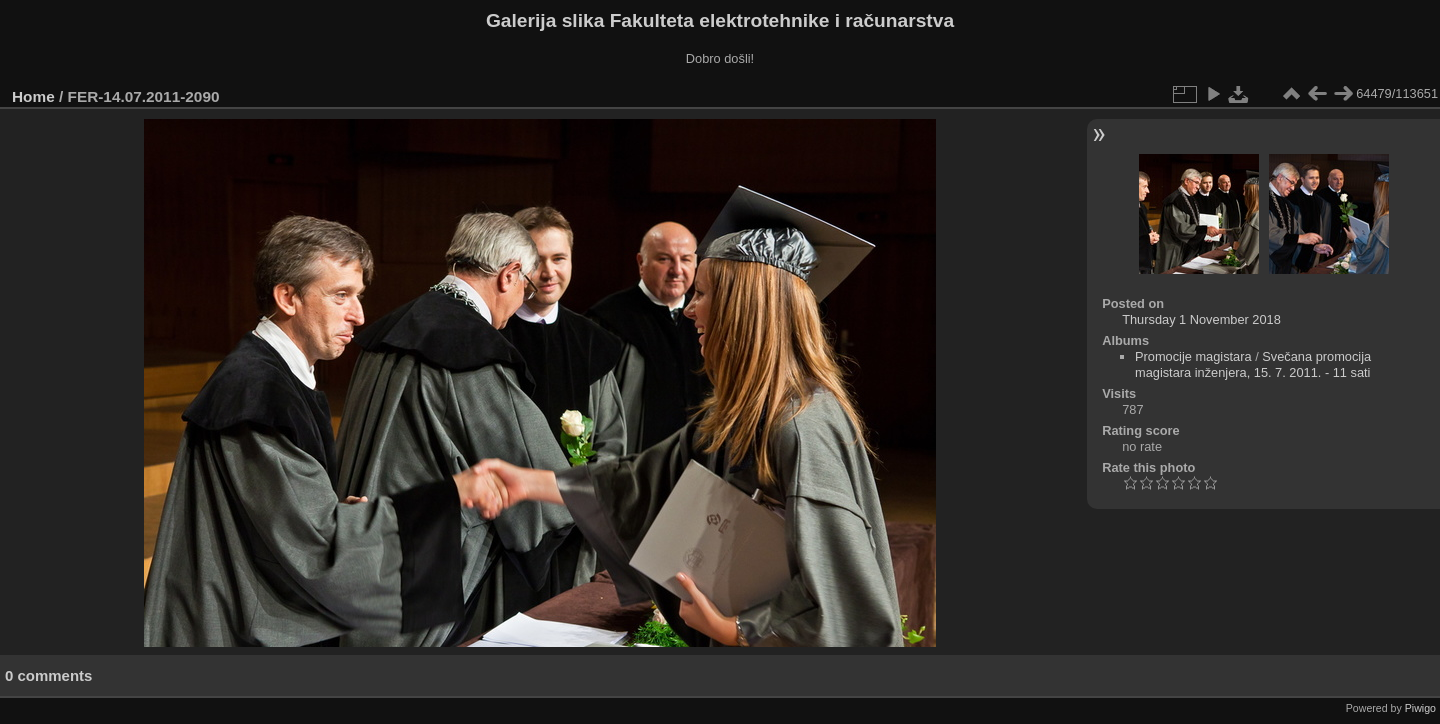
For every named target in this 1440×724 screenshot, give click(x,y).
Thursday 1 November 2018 (1201, 319)
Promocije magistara (1193, 356)
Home (33, 96)
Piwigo (1420, 708)
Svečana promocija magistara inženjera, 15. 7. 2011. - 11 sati (1253, 364)
